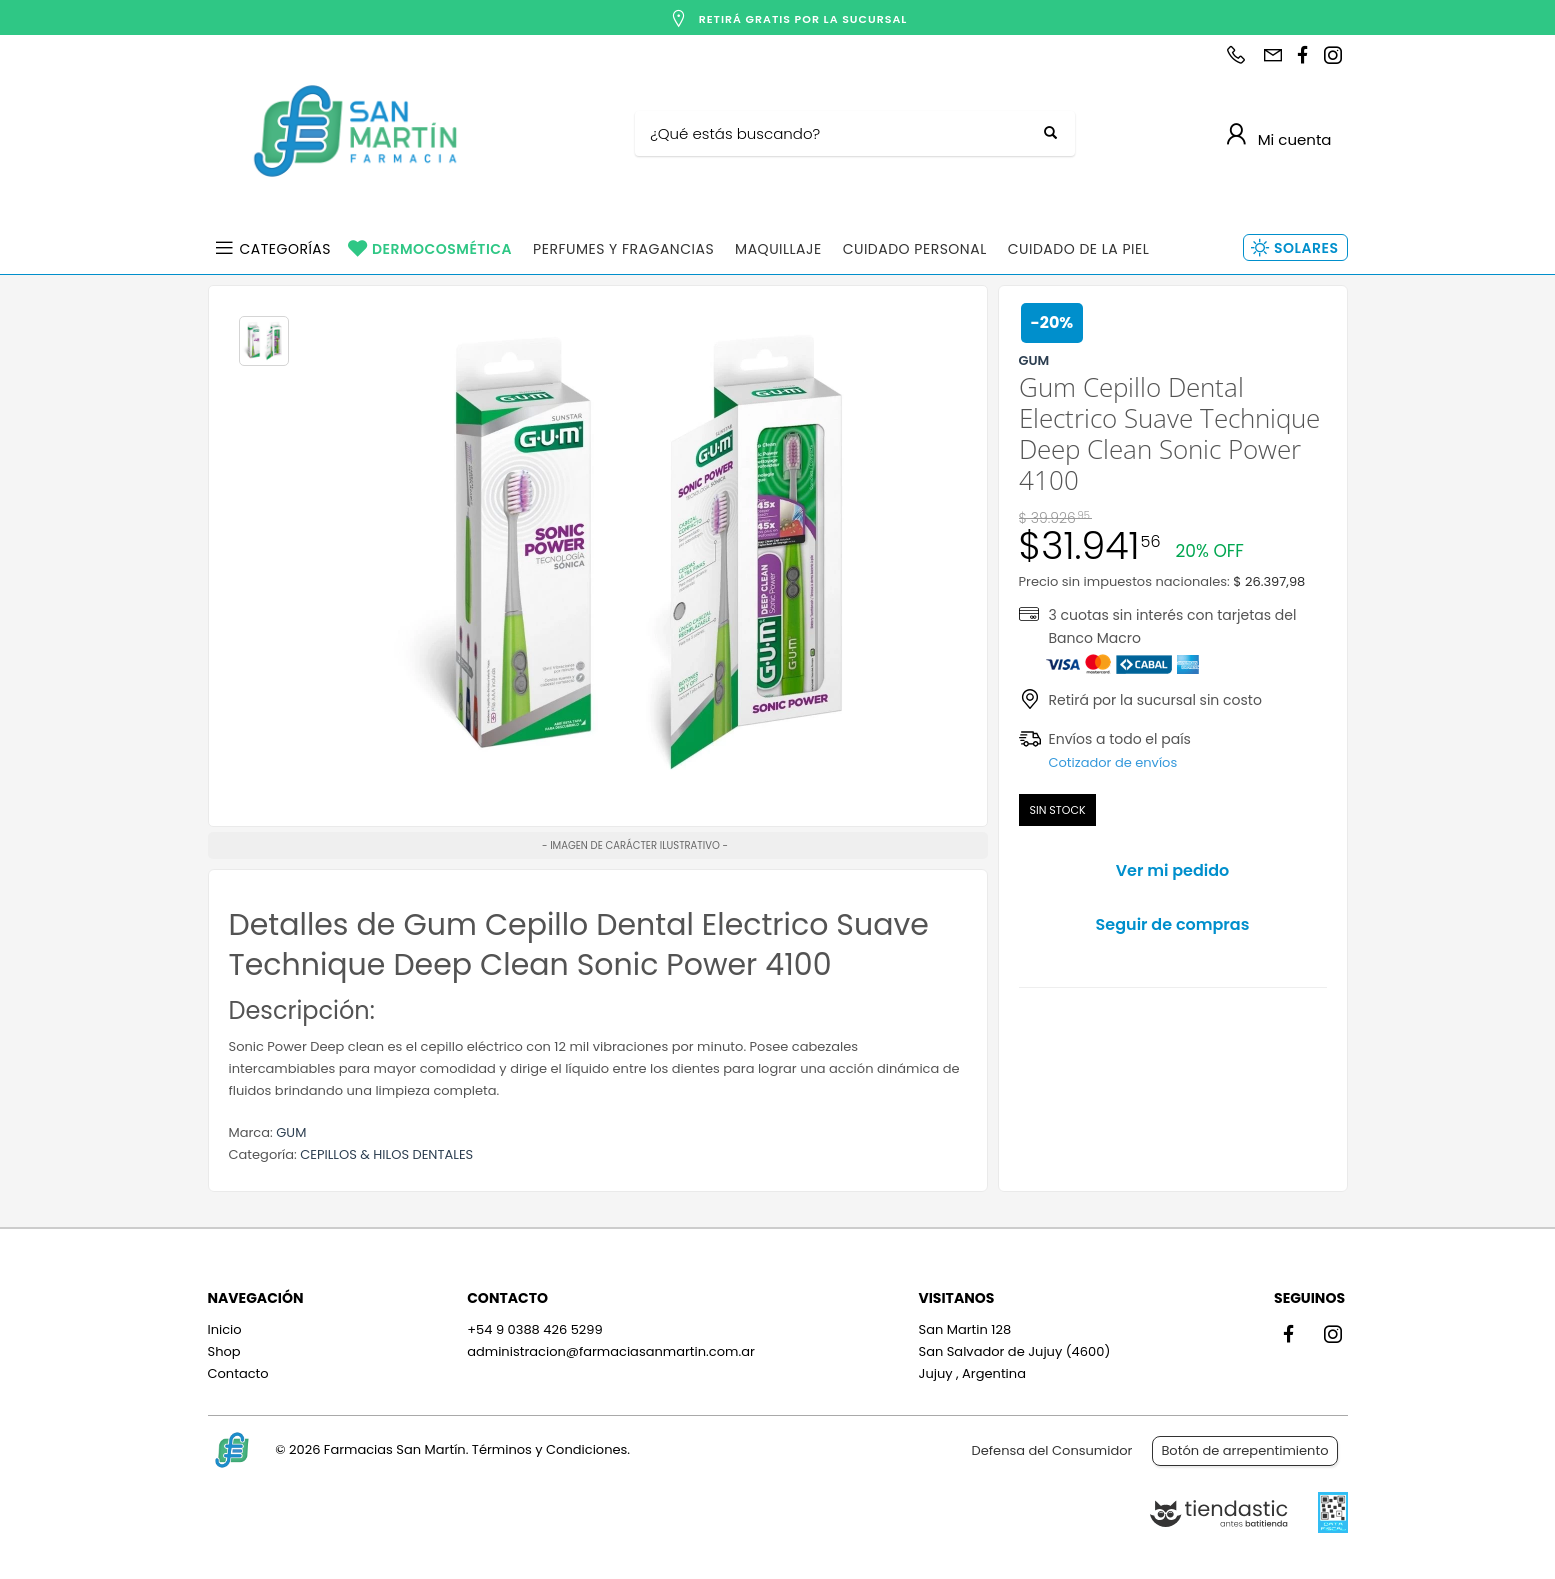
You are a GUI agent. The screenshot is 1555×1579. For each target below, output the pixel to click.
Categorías (286, 249)
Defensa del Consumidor (1052, 1450)
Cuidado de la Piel (1079, 249)
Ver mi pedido (1173, 870)
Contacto (238, 1373)
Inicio (225, 1329)
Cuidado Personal (915, 249)
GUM (291, 1132)
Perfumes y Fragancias (623, 249)
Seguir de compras (1173, 924)
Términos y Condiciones (549, 1449)
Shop (224, 1351)
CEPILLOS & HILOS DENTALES (386, 1154)
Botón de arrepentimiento (1244, 1450)
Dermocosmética (442, 249)
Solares (1306, 248)
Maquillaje (778, 249)
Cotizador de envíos (1113, 762)
